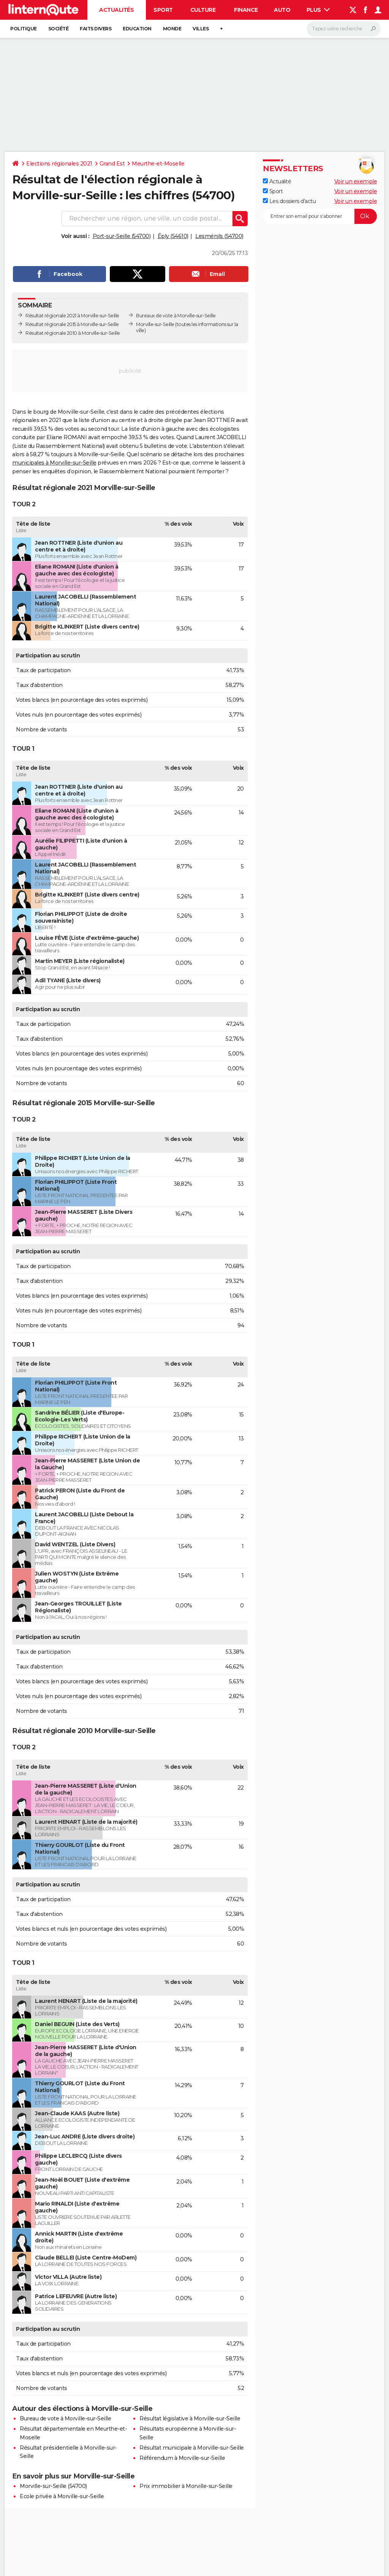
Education (137, 29)
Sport (163, 9)
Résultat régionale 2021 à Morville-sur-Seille (72, 315)
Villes (201, 29)
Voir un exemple (355, 181)
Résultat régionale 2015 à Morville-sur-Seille (72, 324)
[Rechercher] (344, 28)
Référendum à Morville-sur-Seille (182, 2458)
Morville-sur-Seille (155, 324)
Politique (23, 29)
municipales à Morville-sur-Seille (54, 462)
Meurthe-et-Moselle (158, 163)
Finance (246, 9)
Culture (203, 9)
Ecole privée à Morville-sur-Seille (62, 2496)
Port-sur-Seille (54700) (122, 236)
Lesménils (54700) (219, 236)
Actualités (116, 9)
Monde (172, 29)
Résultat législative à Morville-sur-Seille (189, 2418)
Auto (282, 9)
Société (58, 29)
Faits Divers (95, 29)
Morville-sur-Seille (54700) (53, 2486)
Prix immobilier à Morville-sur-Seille (185, 2486)
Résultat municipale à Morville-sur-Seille (191, 2447)
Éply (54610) (173, 236)
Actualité (277, 181)
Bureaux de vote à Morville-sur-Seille (176, 315)
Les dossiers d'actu (289, 201)
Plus (318, 9)
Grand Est (112, 163)
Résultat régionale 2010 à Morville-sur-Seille (72, 333)
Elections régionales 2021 (59, 163)
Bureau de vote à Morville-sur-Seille (65, 2418)
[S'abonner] (320, 216)
